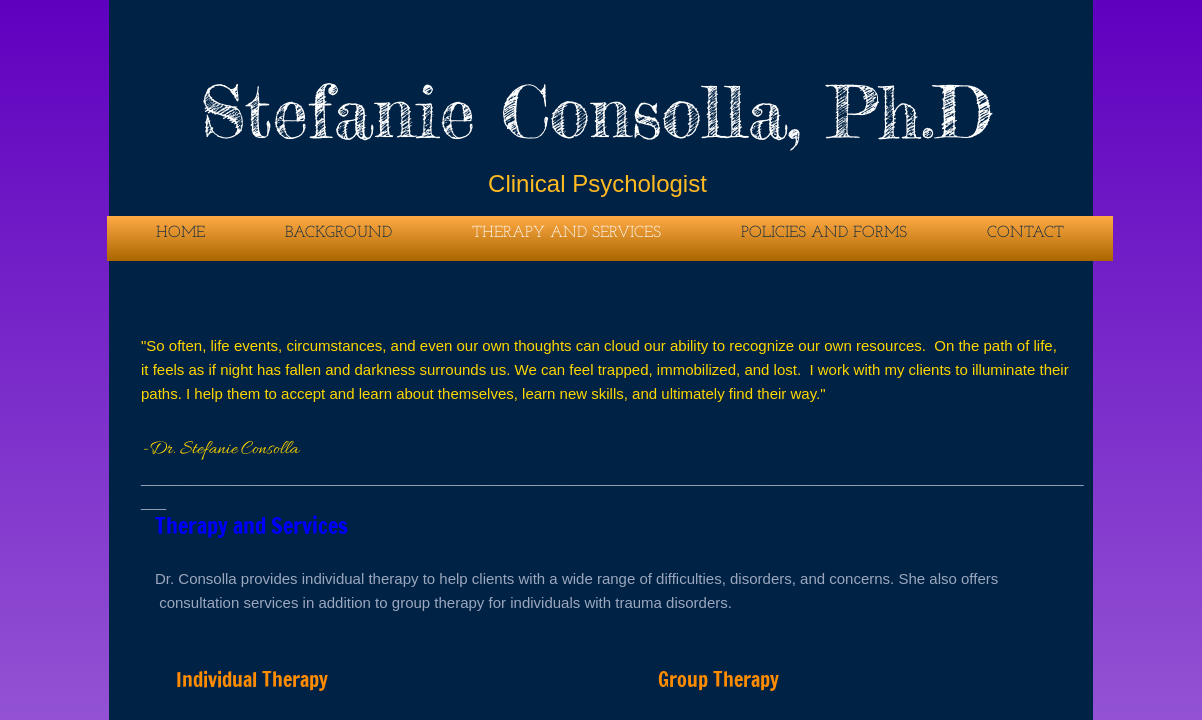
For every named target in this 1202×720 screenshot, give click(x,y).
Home (180, 233)
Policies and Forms (824, 233)
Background (338, 233)
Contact (1025, 233)
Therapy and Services (566, 233)
